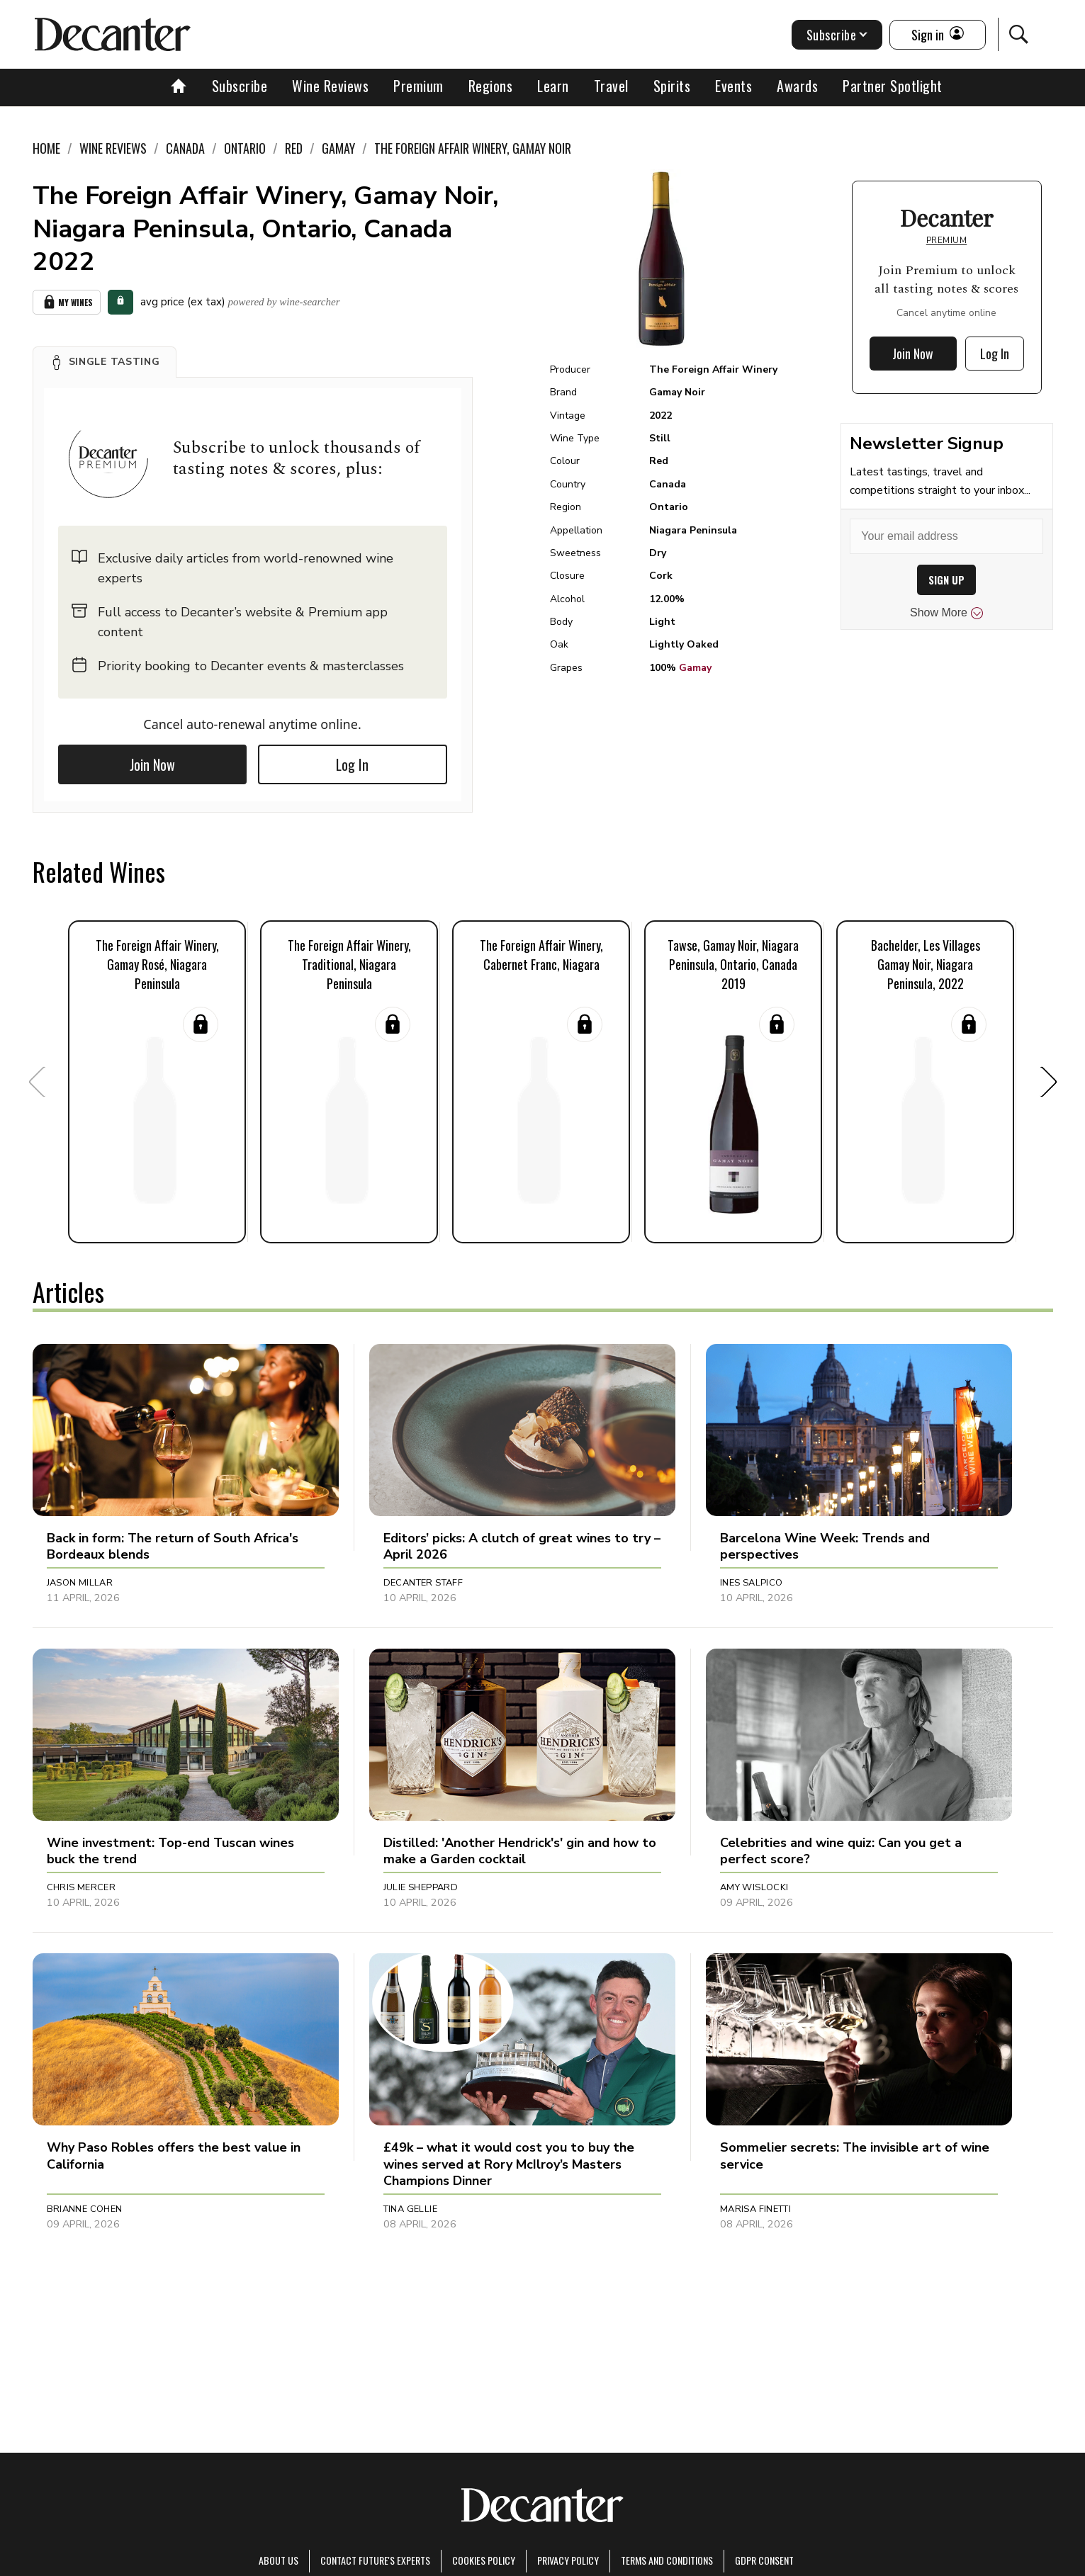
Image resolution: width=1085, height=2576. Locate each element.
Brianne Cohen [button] (85, 2209)
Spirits (672, 85)
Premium (418, 85)
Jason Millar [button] (80, 1582)
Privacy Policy (568, 2560)
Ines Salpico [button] (751, 1582)
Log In (352, 764)
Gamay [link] (338, 148)
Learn (553, 85)
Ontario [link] (245, 148)
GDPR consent (764, 2560)
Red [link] (294, 148)
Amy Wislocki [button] (754, 1887)
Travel (611, 85)
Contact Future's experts (375, 2560)
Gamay (695, 667)
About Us (278, 2560)
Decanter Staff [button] (423, 1582)
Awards (797, 85)
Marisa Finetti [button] (755, 2209)
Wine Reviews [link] (113, 148)
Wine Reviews (330, 85)
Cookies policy (483, 2560)
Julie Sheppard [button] (420, 1887)
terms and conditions (667, 2560)
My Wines (66, 302)
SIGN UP (946, 579)
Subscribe (240, 85)
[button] (104, 362)
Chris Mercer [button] (81, 1887)
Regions (490, 85)
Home (46, 148)
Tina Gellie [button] (410, 2209)
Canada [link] (185, 148)
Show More (946, 612)
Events (733, 85)
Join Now (152, 764)
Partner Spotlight (893, 85)
